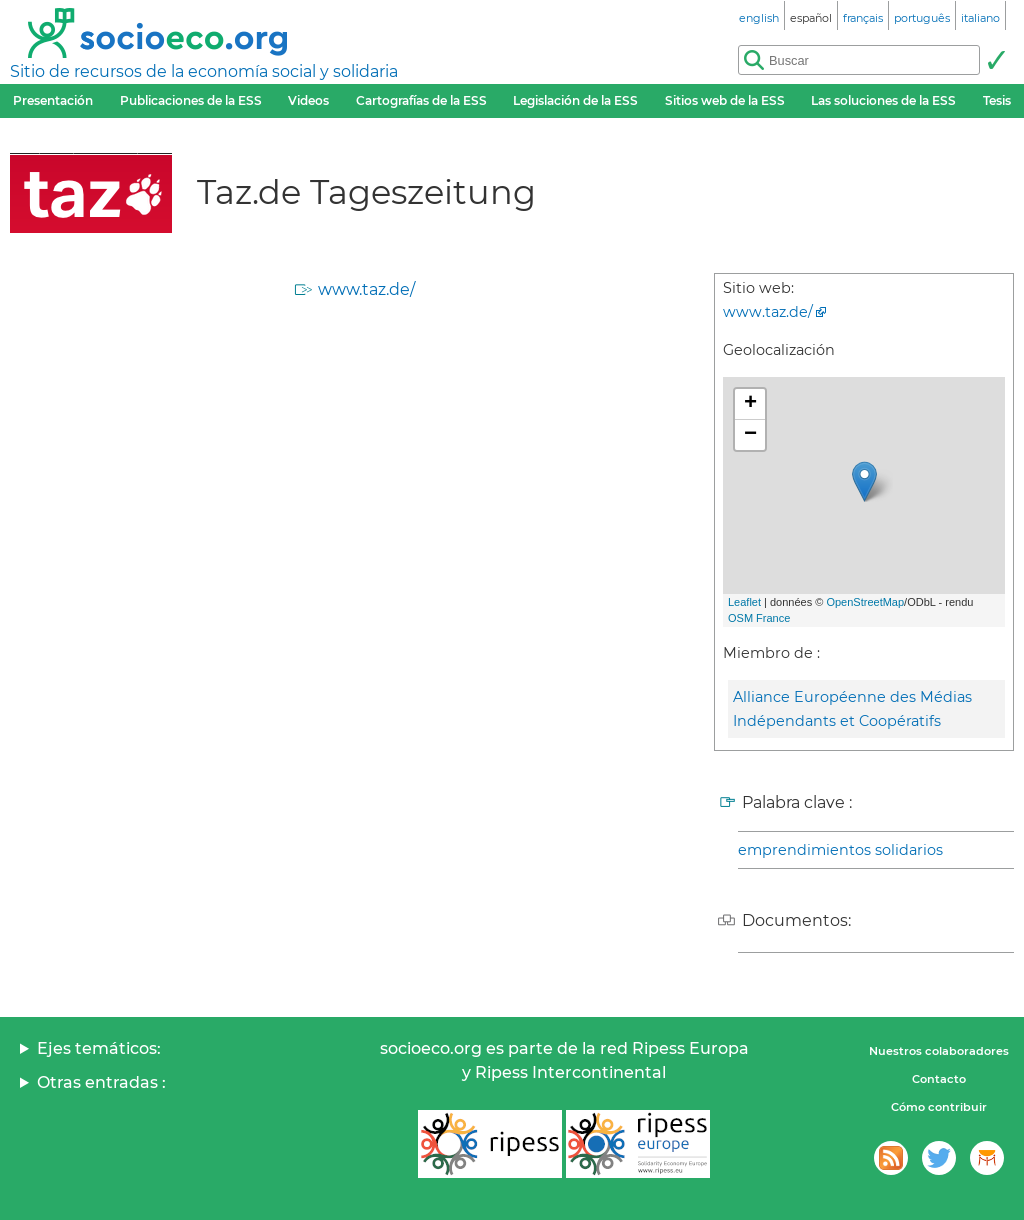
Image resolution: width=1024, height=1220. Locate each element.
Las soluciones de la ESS (883, 100)
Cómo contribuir (939, 1107)
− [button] (750, 435)
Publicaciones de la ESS (191, 100)
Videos (308, 100)
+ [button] (750, 404)
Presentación (53, 100)
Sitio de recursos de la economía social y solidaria (204, 71)
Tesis (997, 100)
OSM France (759, 618)
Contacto (939, 1079)
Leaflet (744, 602)
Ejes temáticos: (99, 1048)
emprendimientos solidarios (840, 850)
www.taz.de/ (366, 289)
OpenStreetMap (865, 602)
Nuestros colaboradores (939, 1051)
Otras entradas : (101, 1082)
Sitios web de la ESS (725, 100)
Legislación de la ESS (575, 100)
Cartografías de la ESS (421, 100)
